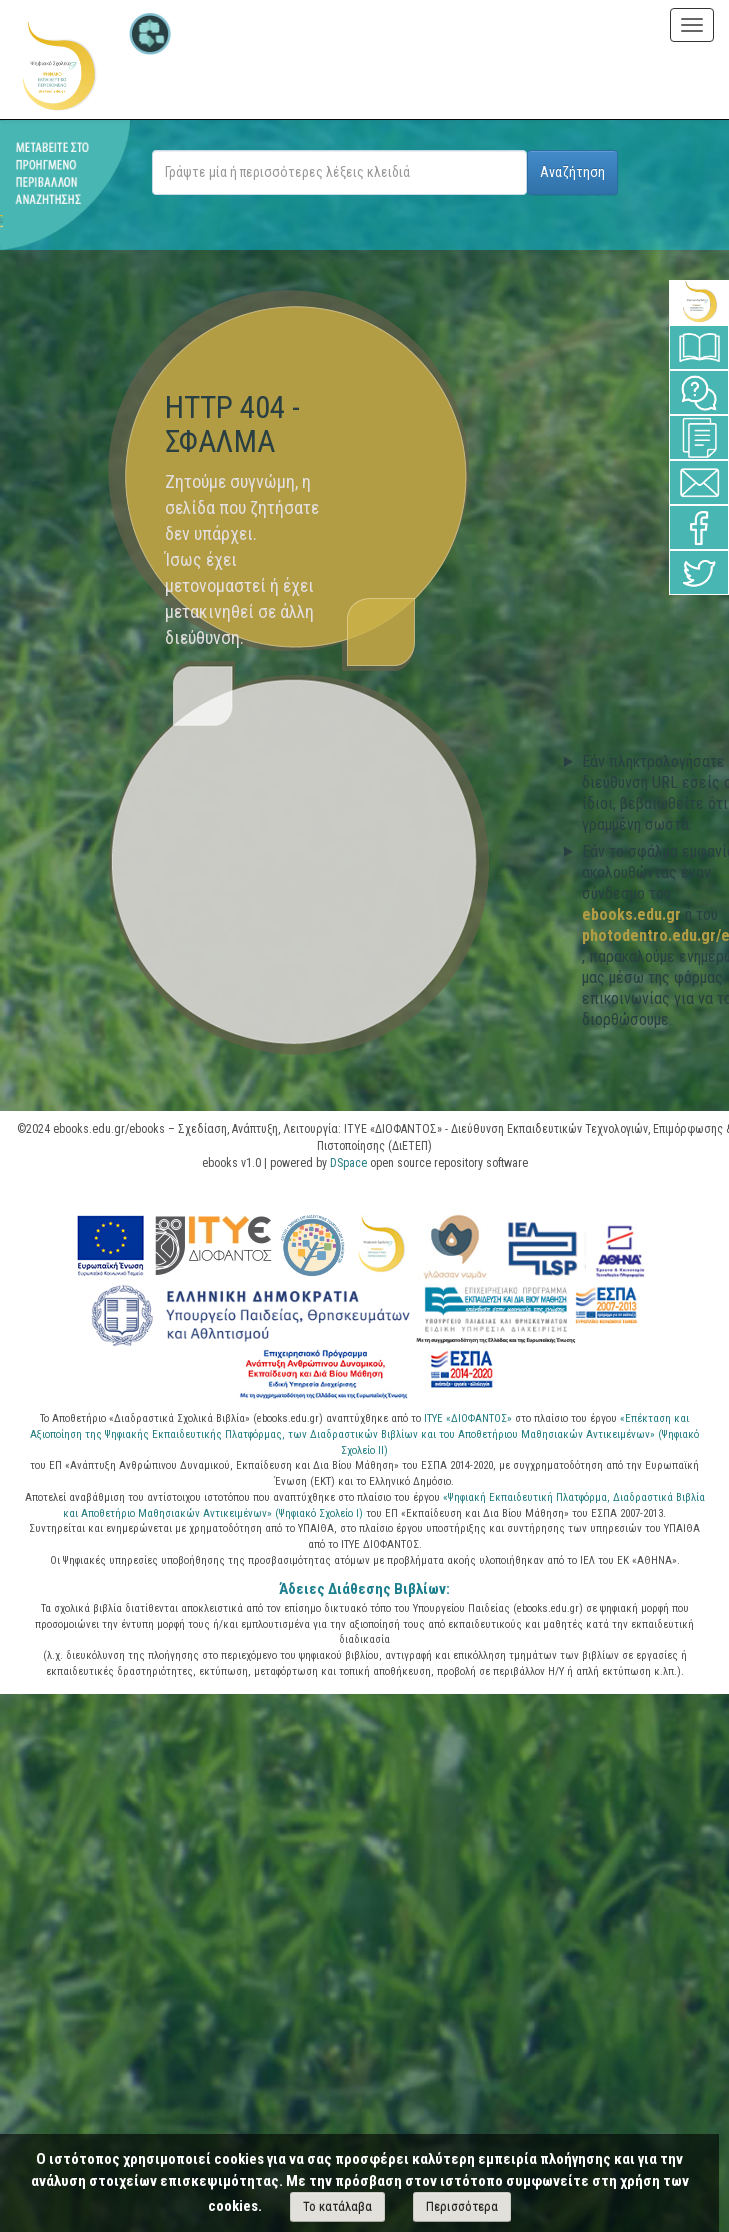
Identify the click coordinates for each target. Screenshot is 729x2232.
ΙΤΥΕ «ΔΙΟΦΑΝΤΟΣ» (468, 1418)
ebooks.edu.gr (633, 914)
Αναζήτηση (572, 172)
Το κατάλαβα (337, 2206)
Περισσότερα (462, 2206)
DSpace (348, 1163)
